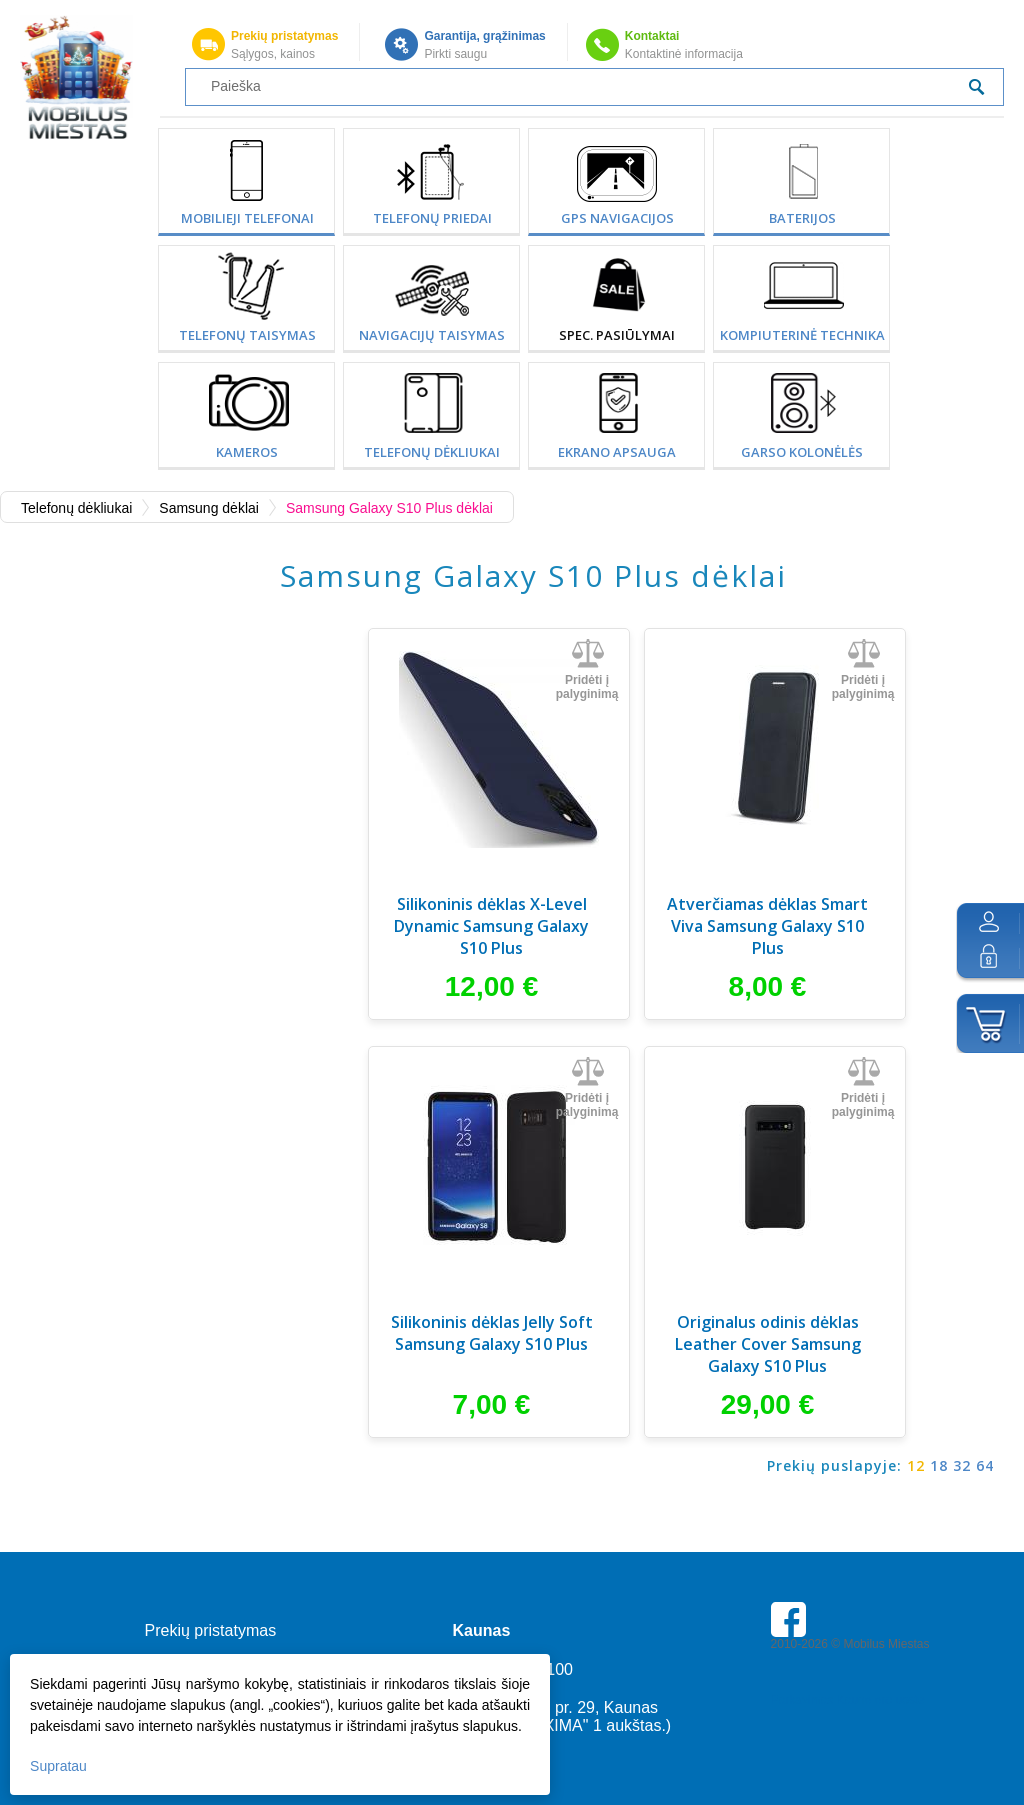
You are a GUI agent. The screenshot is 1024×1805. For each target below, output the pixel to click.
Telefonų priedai (432, 218)
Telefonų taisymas (247, 335)
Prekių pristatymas (284, 36)
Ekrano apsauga (617, 452)
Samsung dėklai (209, 508)
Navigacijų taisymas (432, 335)
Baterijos (802, 218)
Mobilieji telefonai (247, 218)
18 (939, 1465)
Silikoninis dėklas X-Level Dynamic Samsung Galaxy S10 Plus (491, 926)
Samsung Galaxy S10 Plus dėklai (389, 508)
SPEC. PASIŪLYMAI (617, 335)
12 (916, 1465)
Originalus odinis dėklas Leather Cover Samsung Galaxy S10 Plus (768, 1344)
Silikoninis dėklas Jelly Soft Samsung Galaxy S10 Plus (492, 1333)
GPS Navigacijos (617, 218)
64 (985, 1465)
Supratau (58, 1766)
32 (962, 1465)
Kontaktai (652, 36)
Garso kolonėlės (802, 452)
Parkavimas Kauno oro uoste (848, 1700)
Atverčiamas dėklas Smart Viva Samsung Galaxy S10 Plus (767, 926)
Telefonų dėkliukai (432, 452)
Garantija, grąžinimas (484, 36)
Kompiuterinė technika (802, 335)
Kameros (247, 452)
